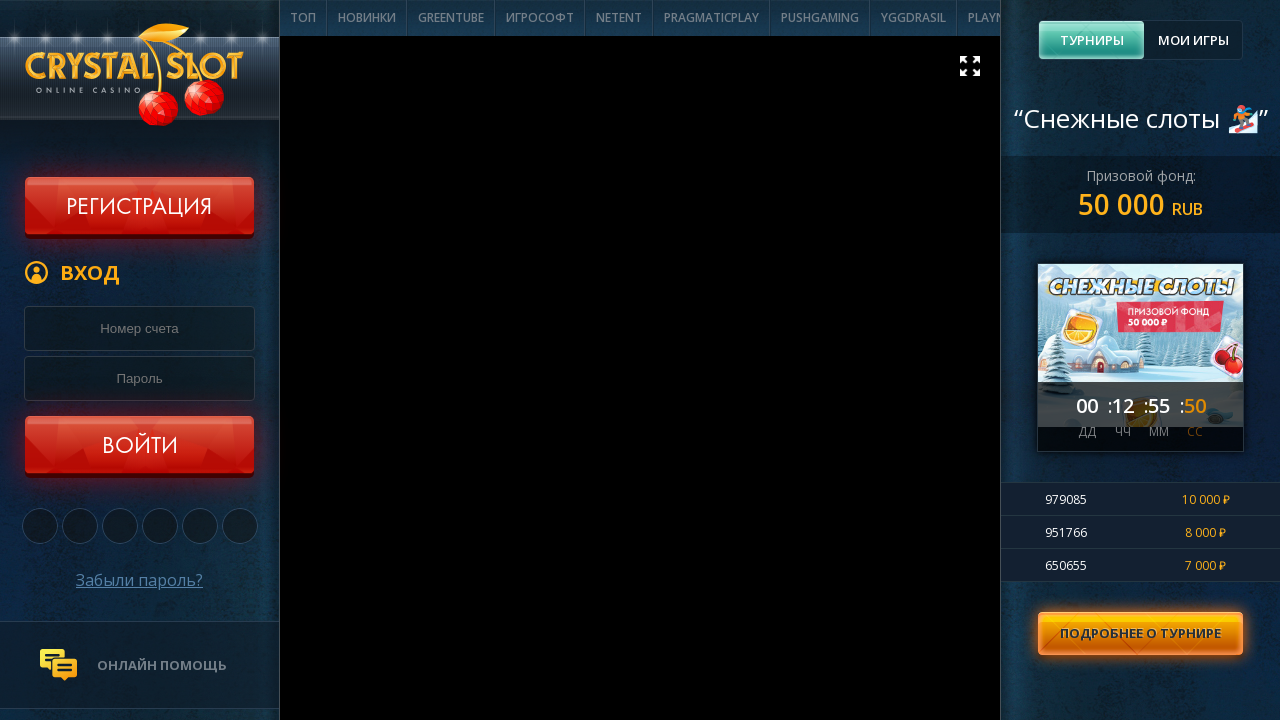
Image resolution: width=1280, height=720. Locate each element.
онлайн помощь (162, 665)
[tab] (1091, 40)
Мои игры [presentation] (1193, 40)
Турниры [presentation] (1092, 40)
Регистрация (139, 208)
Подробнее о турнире (1140, 633)
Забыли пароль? (139, 580)
